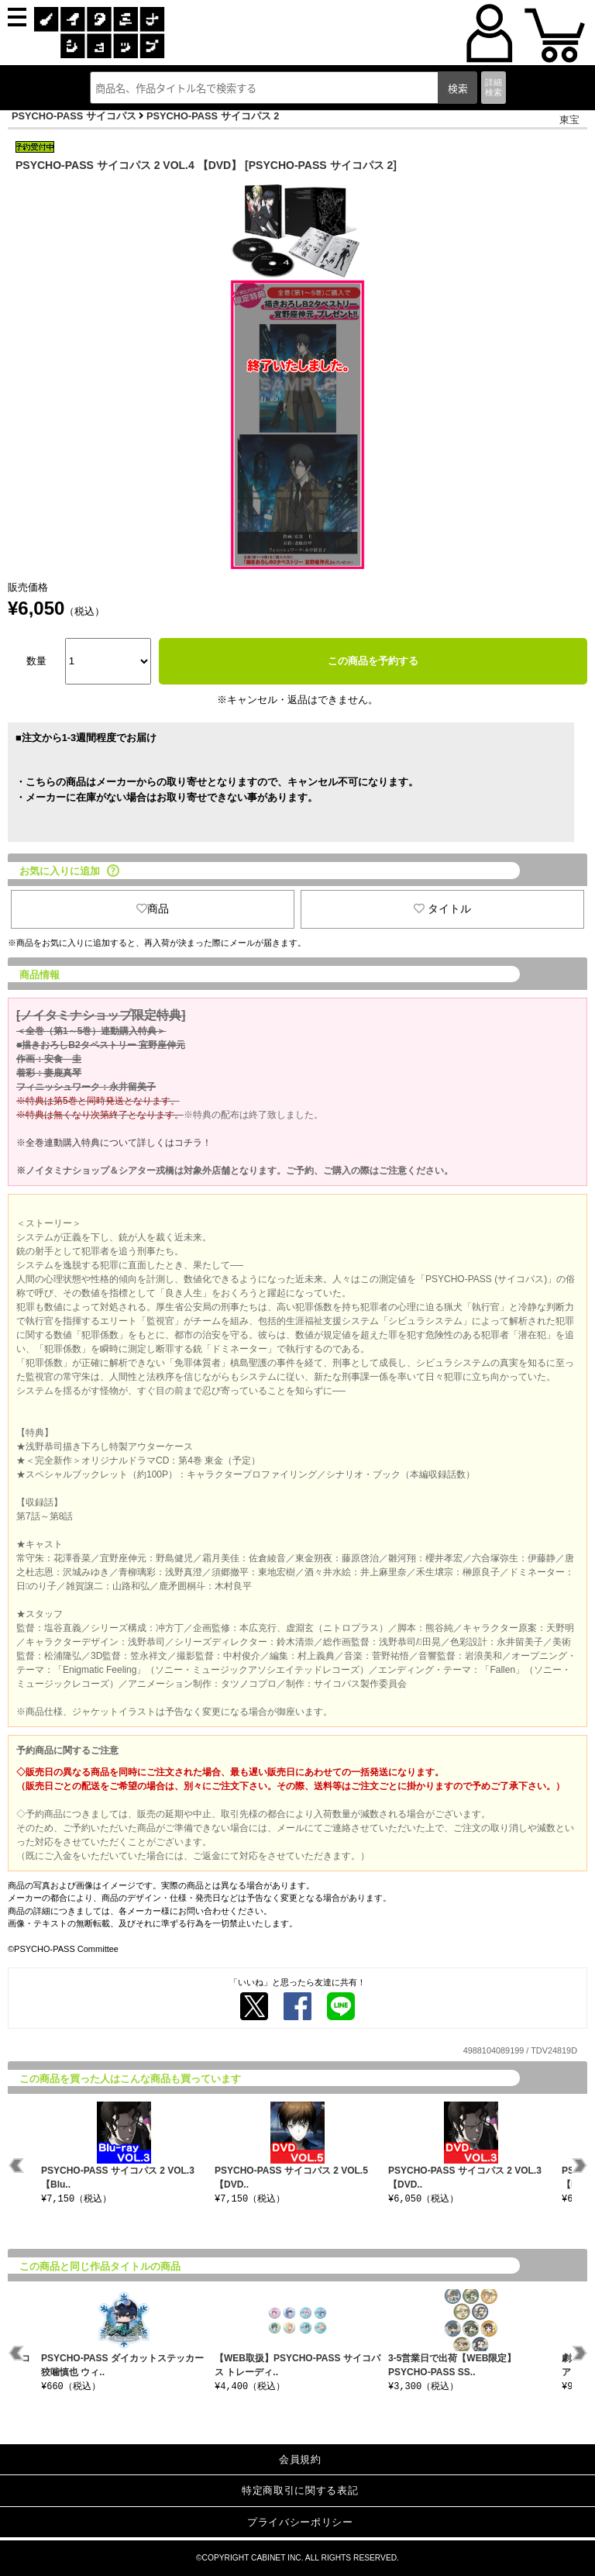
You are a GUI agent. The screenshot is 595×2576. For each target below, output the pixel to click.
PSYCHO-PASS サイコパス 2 (212, 116)
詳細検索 (493, 87)
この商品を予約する (373, 661)
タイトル (442, 908)
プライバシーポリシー (300, 2522)
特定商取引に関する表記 (300, 2490)
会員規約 (300, 2459)
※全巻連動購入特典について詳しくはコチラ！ (114, 1142)
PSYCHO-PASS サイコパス (74, 116)
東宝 (569, 120)
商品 (152, 908)
